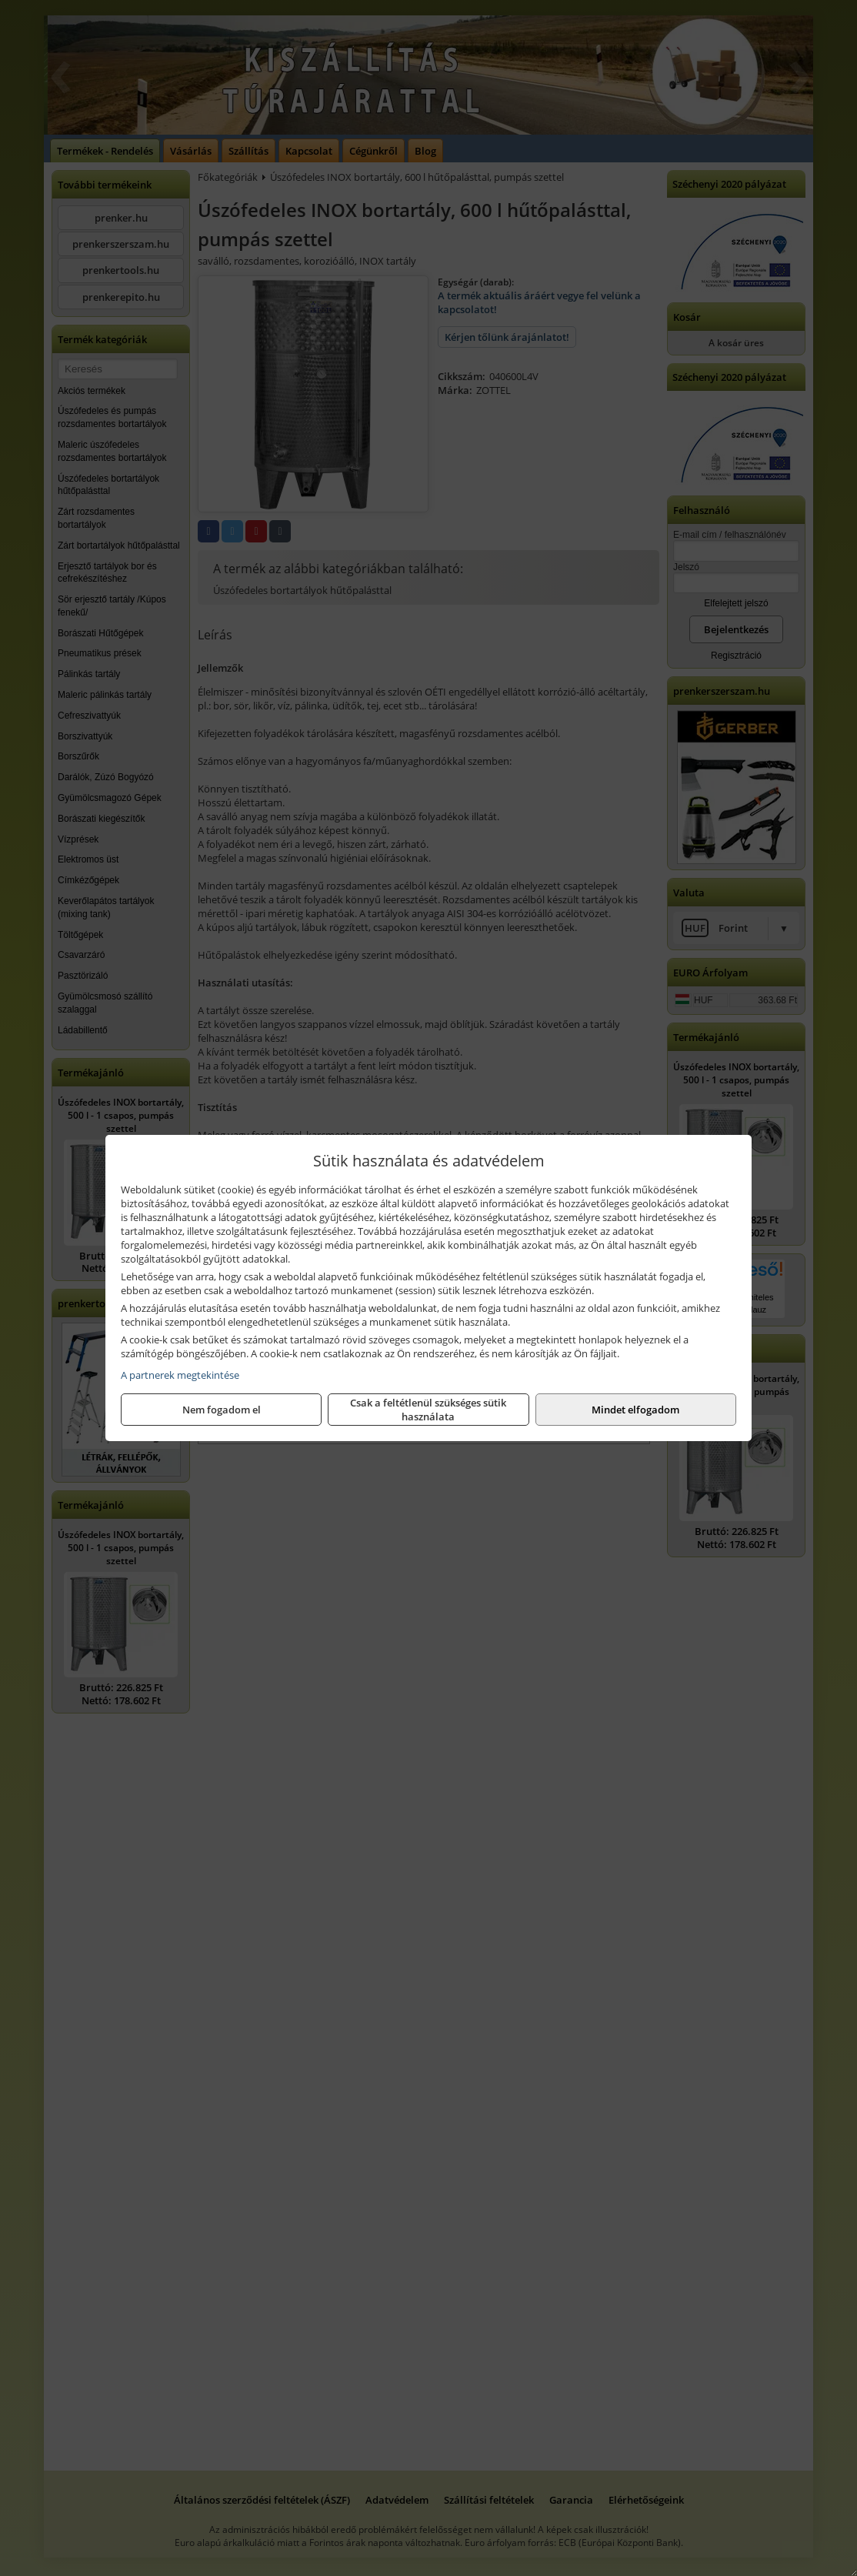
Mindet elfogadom (635, 1409)
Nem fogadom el (221, 1409)
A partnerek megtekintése (180, 1375)
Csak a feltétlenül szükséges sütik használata (428, 1409)
